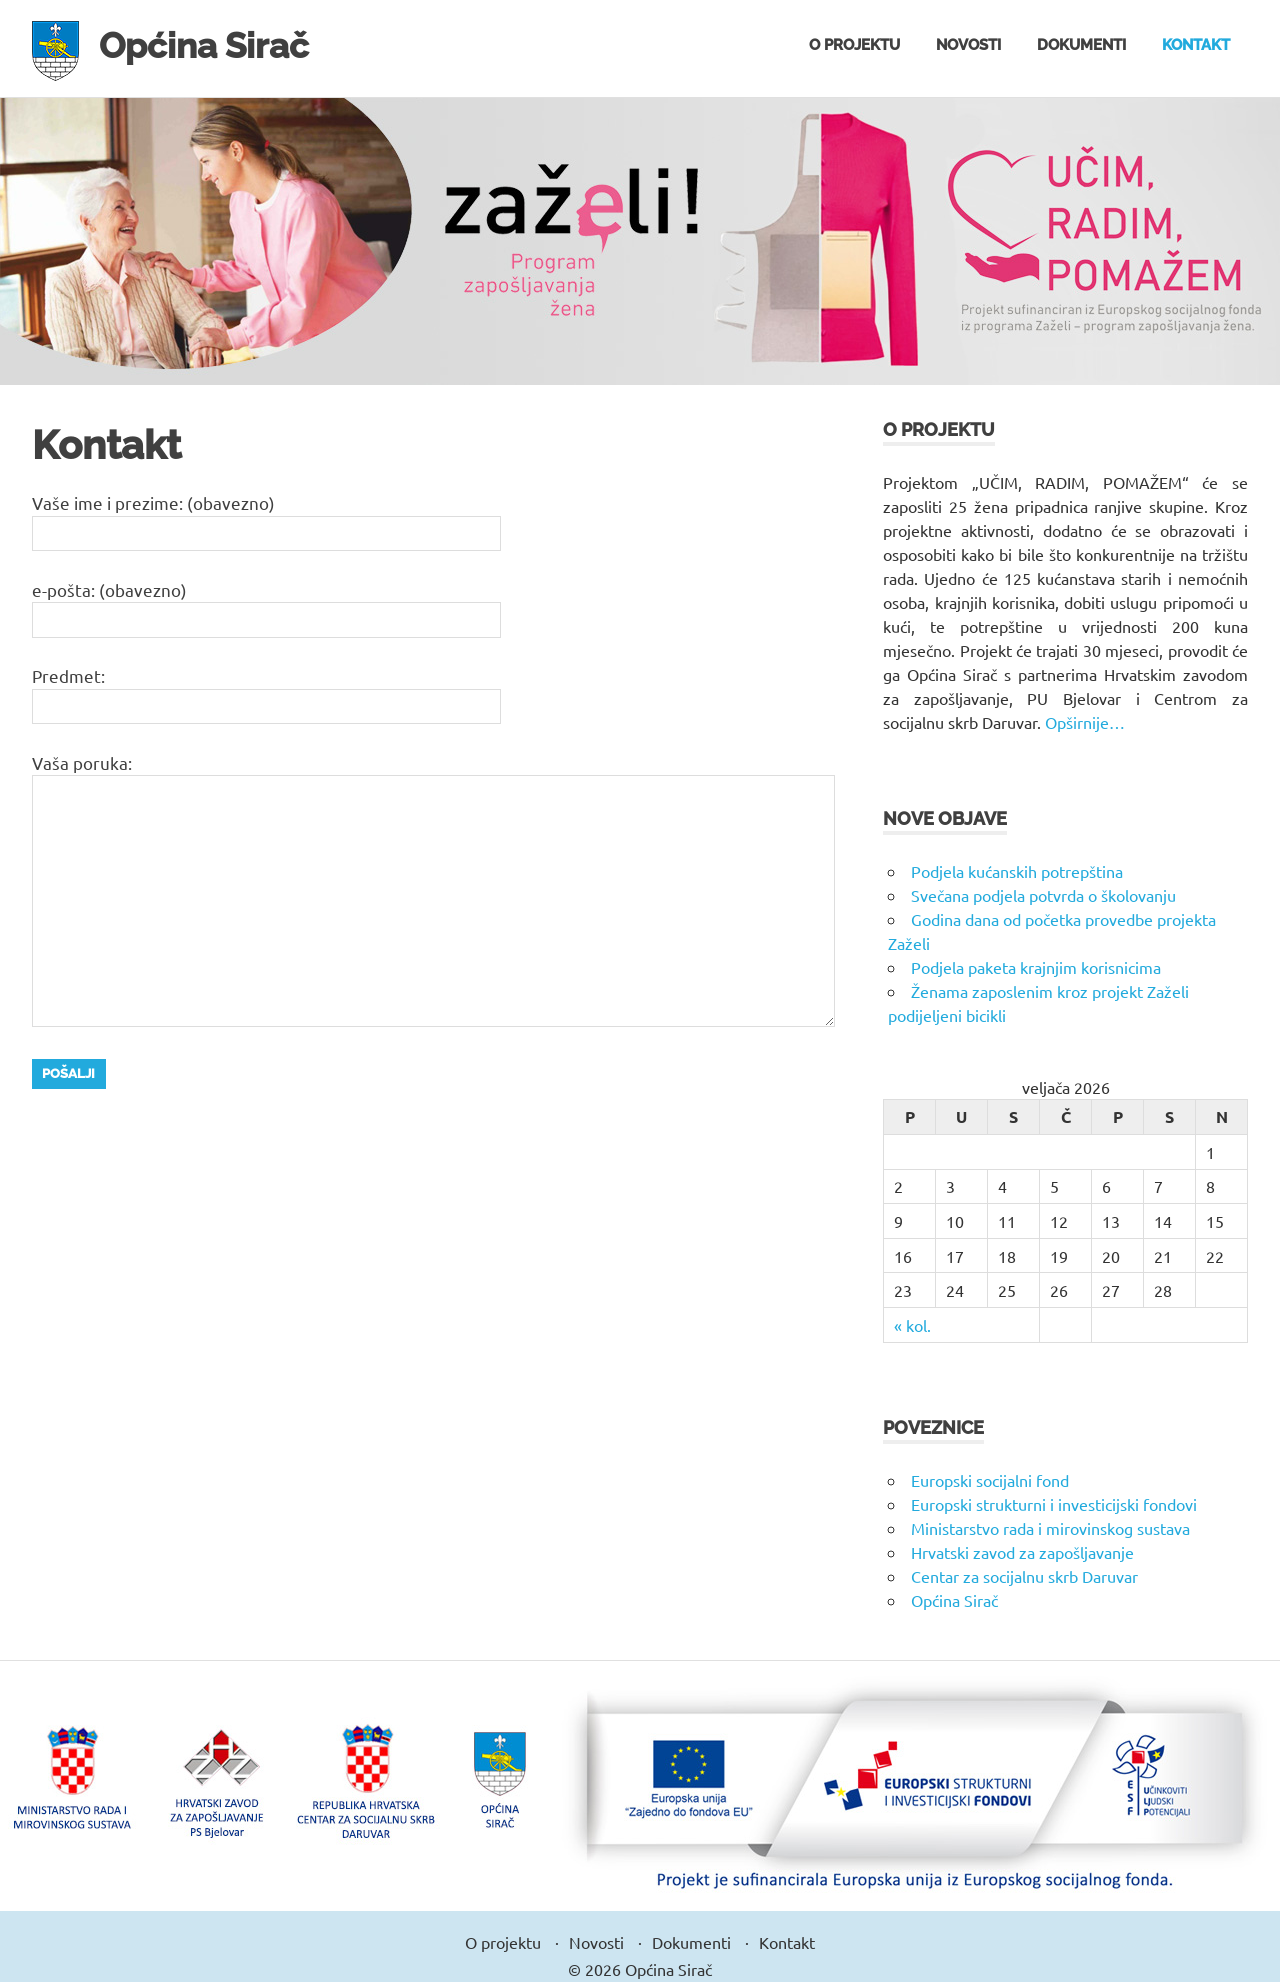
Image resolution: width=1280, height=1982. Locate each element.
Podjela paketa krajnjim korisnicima (1036, 967)
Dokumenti (1081, 45)
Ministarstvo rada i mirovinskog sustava (1050, 1528)
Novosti (968, 45)
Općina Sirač (213, 44)
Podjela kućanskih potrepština (1017, 871)
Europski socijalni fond (990, 1480)
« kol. (912, 1325)
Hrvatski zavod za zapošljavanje (1022, 1552)
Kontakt (1196, 45)
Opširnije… (1085, 722)
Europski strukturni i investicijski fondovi (1054, 1504)
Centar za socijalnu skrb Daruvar (1024, 1576)
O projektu (854, 45)
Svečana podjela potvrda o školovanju (1043, 895)
